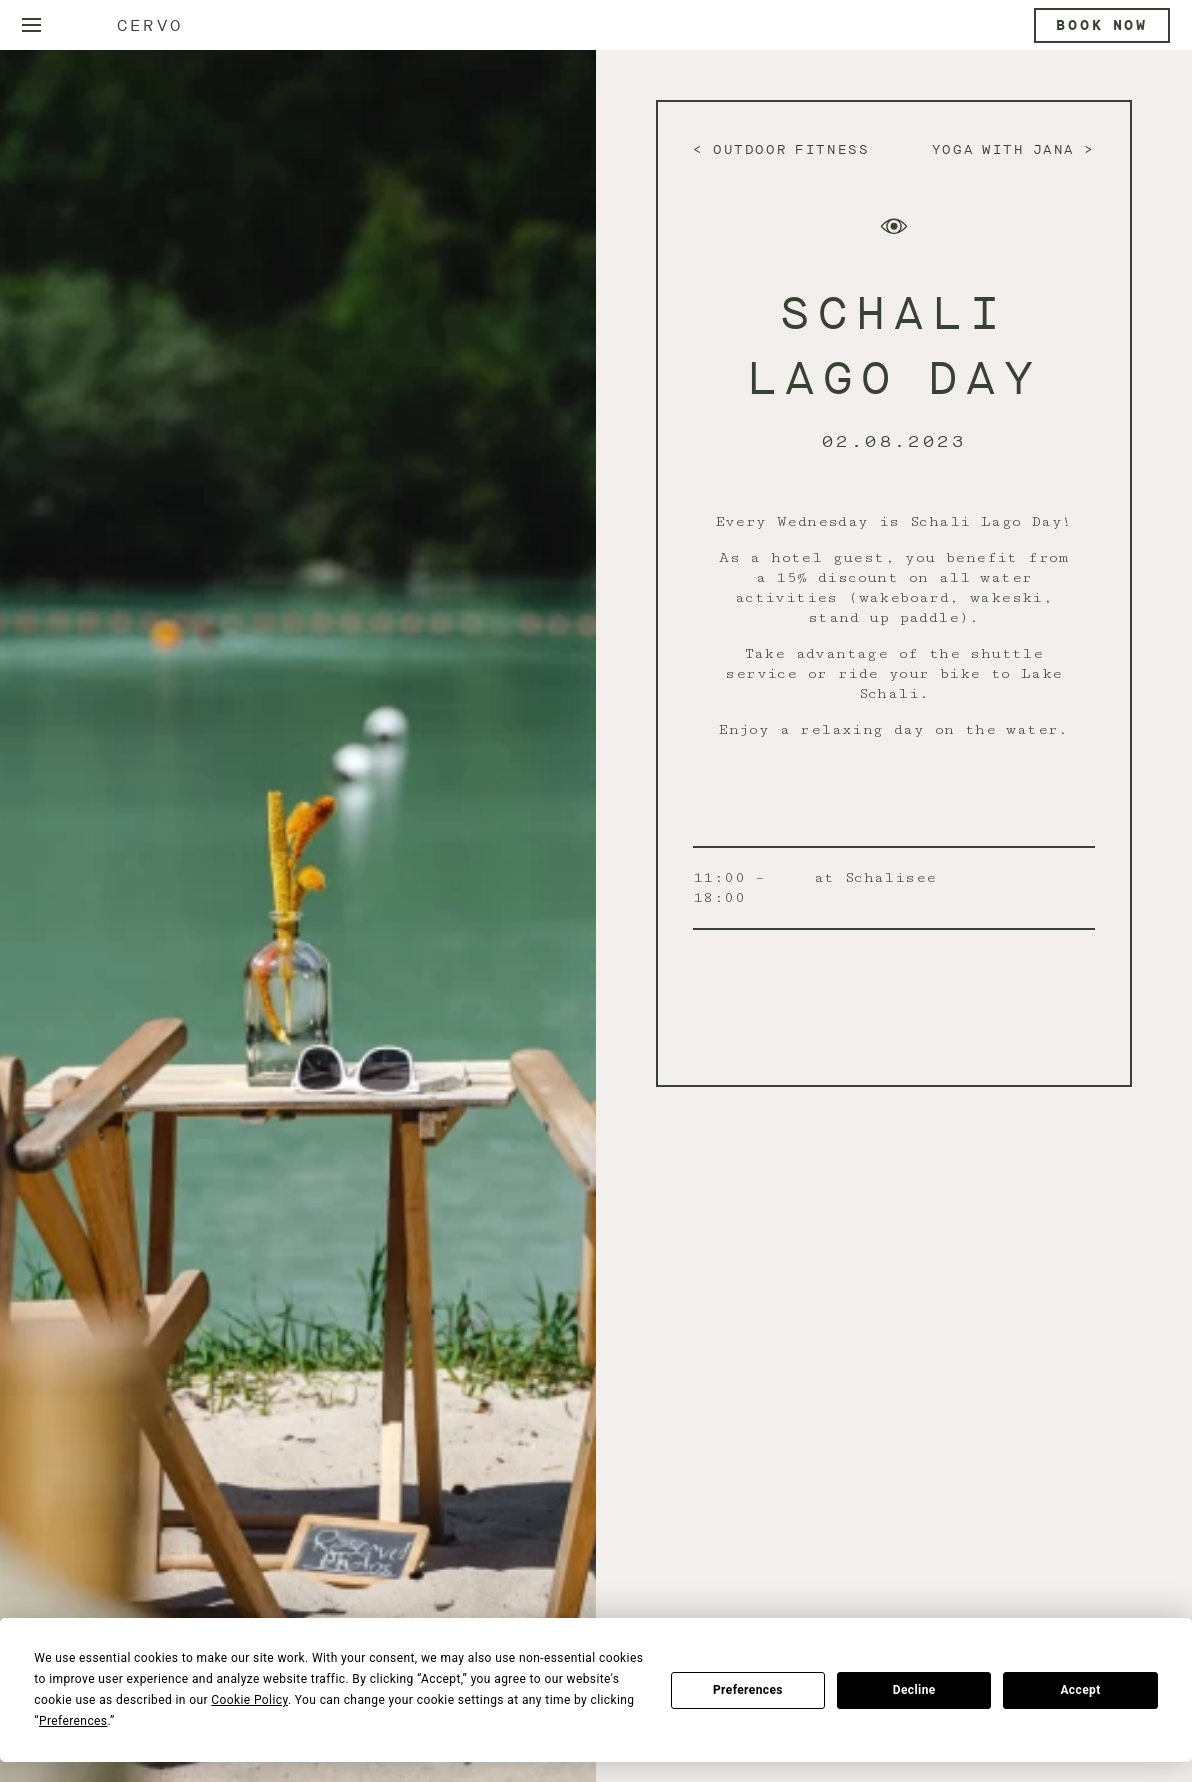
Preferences (748, 1690)
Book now (1102, 25)
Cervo (150, 25)
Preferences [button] (73, 1721)
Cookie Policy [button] (249, 1700)
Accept (1080, 1690)
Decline (914, 1690)
